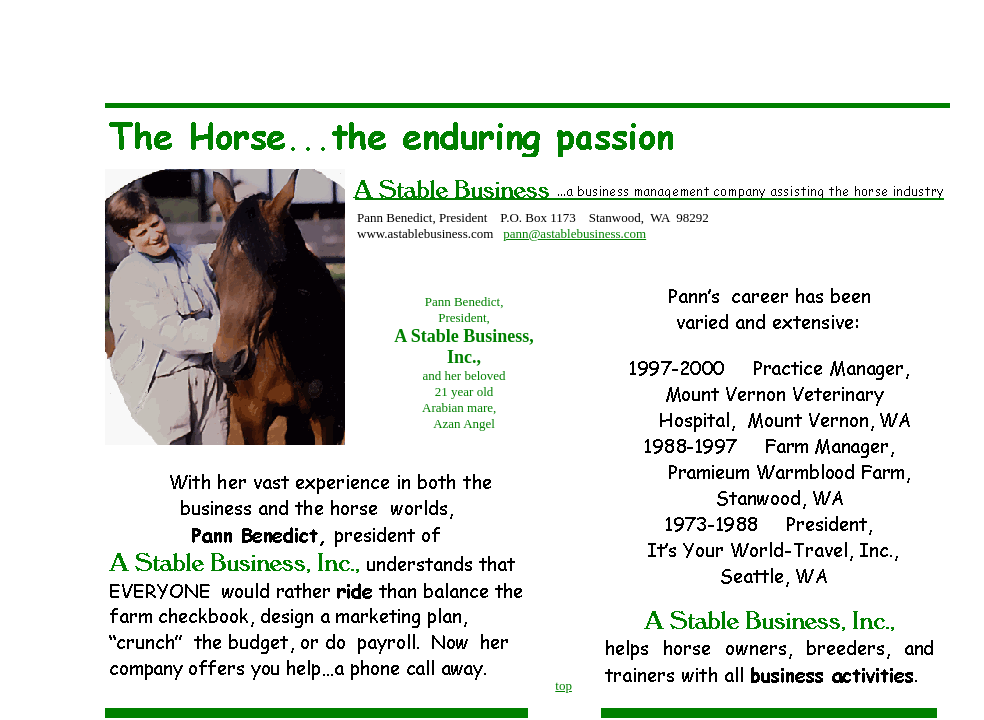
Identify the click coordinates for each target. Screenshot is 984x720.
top (563, 685)
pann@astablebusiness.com (574, 233)
